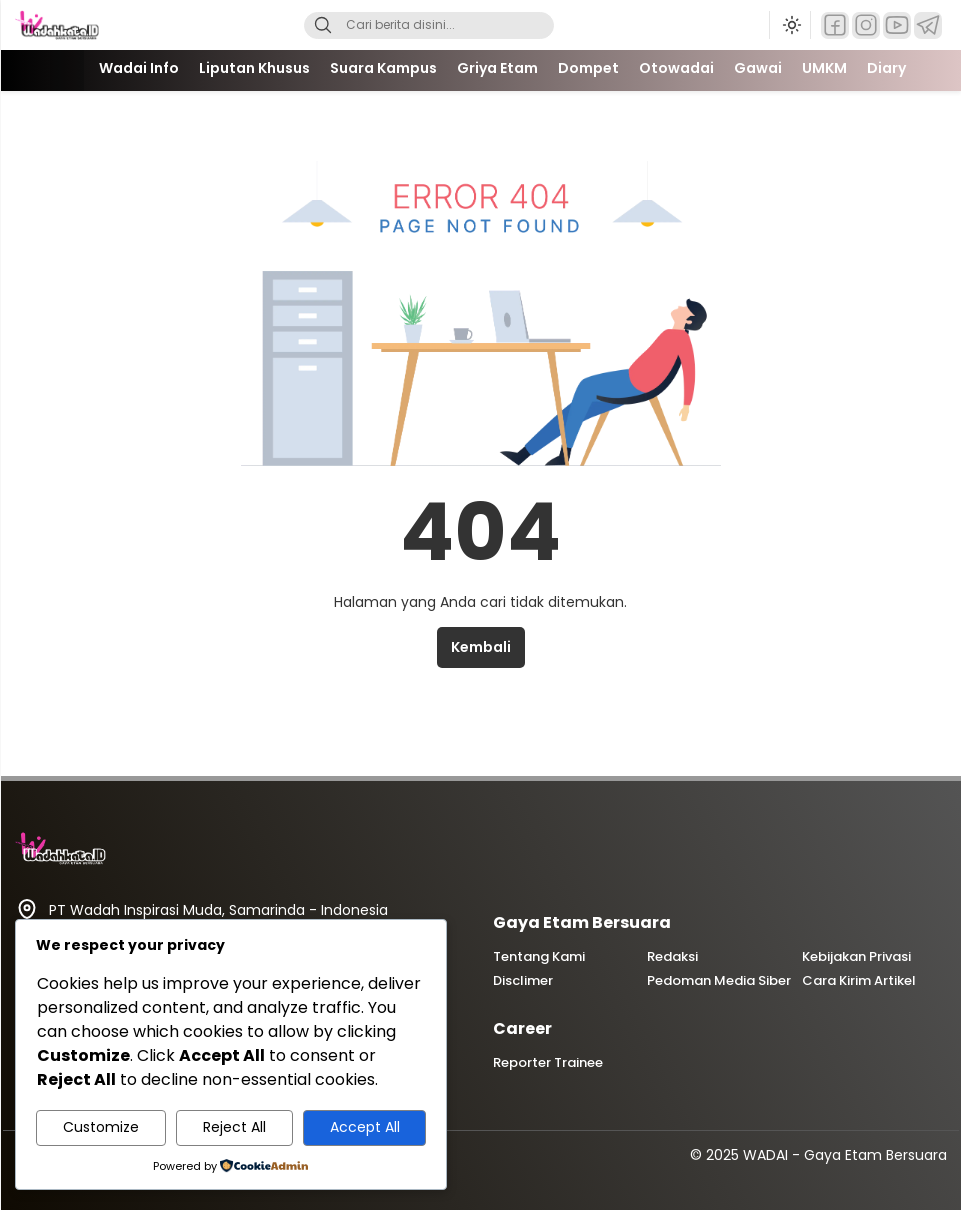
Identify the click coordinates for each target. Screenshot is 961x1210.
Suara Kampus (383, 68)
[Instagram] (866, 25)
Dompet (588, 68)
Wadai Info (139, 68)
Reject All (234, 1127)
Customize (101, 1127)
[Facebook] (835, 25)
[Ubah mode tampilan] (790, 25)
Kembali (481, 647)
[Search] (323, 25)
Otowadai (676, 68)
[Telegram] (928, 25)
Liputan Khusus (254, 68)
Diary (886, 68)
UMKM (824, 68)
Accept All (365, 1127)
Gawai (758, 68)
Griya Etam (497, 68)
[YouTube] (897, 25)
